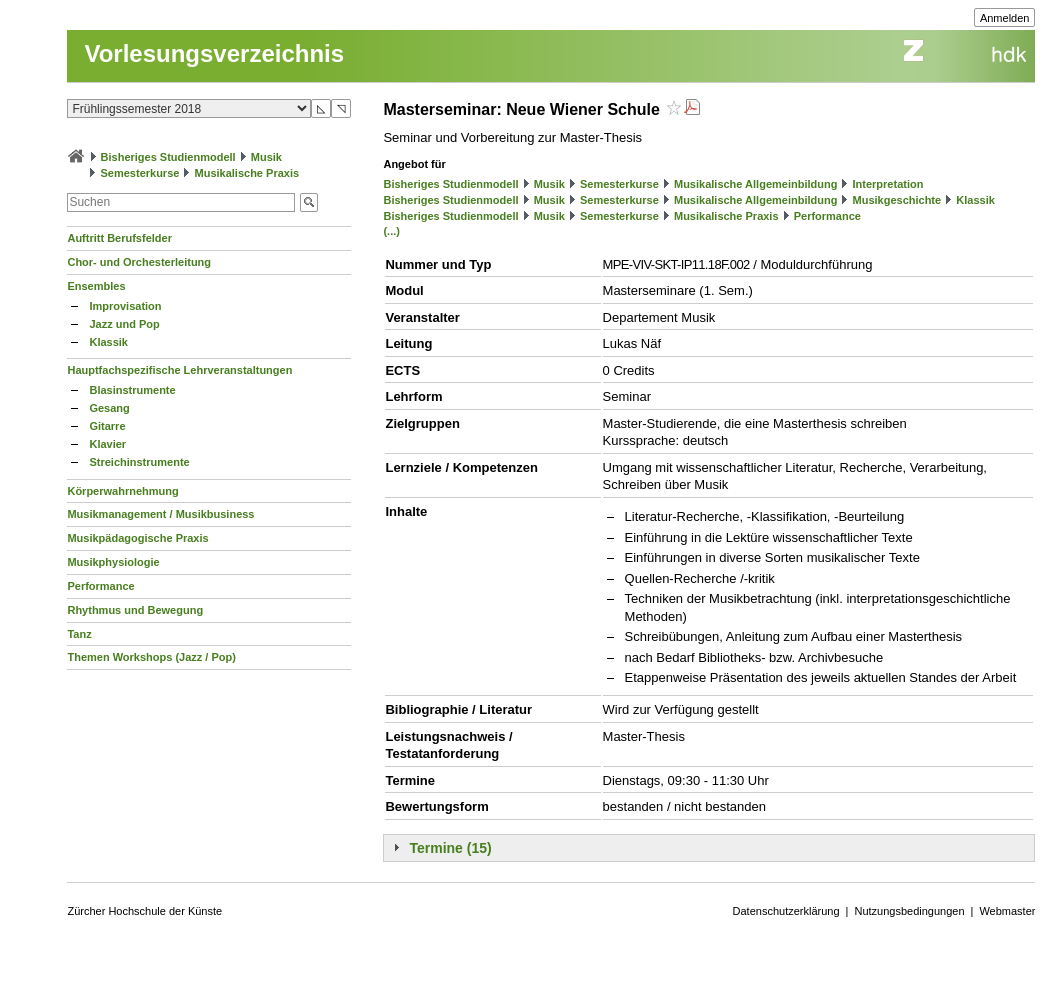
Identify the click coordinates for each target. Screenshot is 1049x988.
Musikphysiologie (113, 562)
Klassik (108, 342)
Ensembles (96, 286)
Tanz (79, 634)
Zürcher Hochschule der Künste (144, 911)
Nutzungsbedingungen (909, 911)
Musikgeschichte (897, 200)
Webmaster (1007, 911)
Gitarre (107, 426)
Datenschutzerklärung (786, 911)
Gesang (109, 408)
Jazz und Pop (124, 324)
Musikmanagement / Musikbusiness (160, 514)
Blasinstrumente (132, 390)
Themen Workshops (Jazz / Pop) (151, 657)
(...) (391, 231)
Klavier (107, 444)
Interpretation (888, 184)
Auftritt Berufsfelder (119, 238)
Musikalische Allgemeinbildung (755, 184)
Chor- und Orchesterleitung (139, 262)
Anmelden (1005, 18)
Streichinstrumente (139, 462)
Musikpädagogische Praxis (137, 538)
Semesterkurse (140, 173)
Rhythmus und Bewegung (135, 610)
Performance (100, 586)
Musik (266, 157)
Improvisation (125, 306)
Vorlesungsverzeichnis (214, 53)
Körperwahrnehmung (122, 491)
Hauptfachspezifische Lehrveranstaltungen (179, 370)
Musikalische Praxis (247, 173)
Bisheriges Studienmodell (168, 157)
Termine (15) (450, 848)
